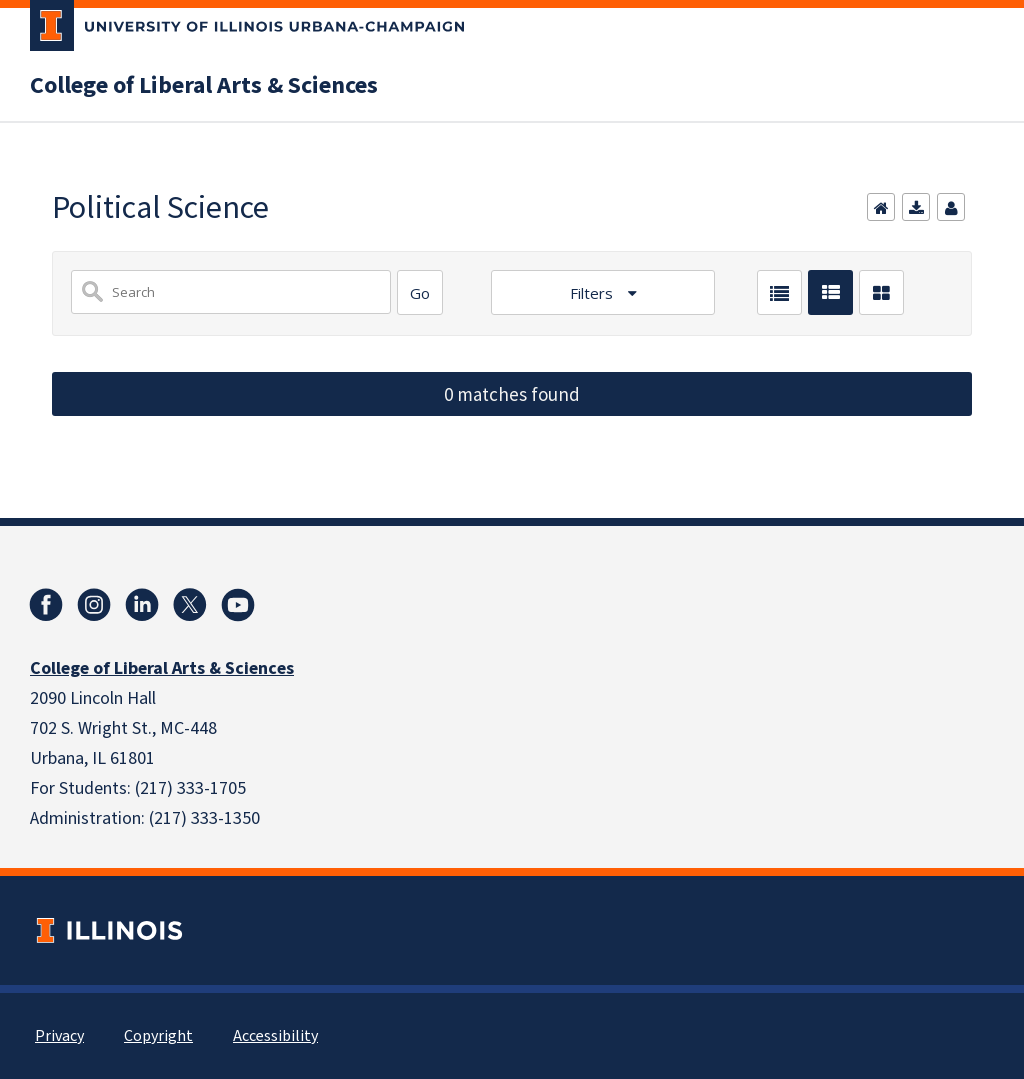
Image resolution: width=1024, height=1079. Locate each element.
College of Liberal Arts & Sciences (204, 86)
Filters (593, 293)
